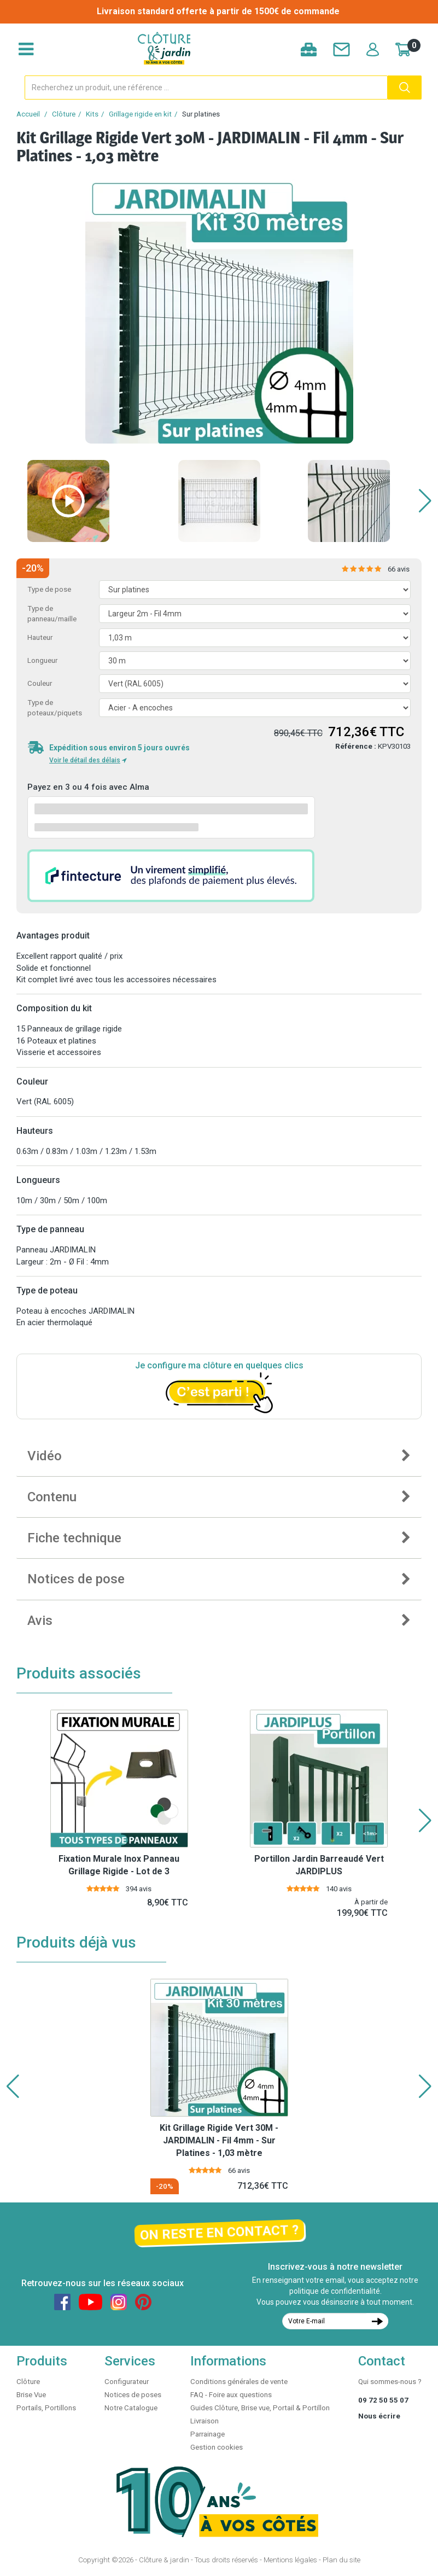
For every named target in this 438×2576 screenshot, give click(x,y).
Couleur (39, 683)
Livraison (204, 2421)
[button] (425, 501)
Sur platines (201, 114)
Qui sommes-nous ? (390, 2381)
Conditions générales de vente (239, 2381)
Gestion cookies (216, 2447)
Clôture (63, 114)
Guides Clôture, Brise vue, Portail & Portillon (260, 2408)
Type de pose (49, 589)
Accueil (28, 114)
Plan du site (341, 2560)
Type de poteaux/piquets (54, 707)
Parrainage (207, 2434)
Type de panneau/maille (52, 613)
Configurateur (126, 2381)
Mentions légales (290, 2560)
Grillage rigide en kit (140, 114)
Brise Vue (31, 2395)
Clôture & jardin (164, 2560)
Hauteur (39, 637)
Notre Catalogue (130, 2408)
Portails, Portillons (46, 2408)
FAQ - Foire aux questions (231, 2395)
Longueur (42, 660)
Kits (92, 114)
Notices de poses (132, 2395)
